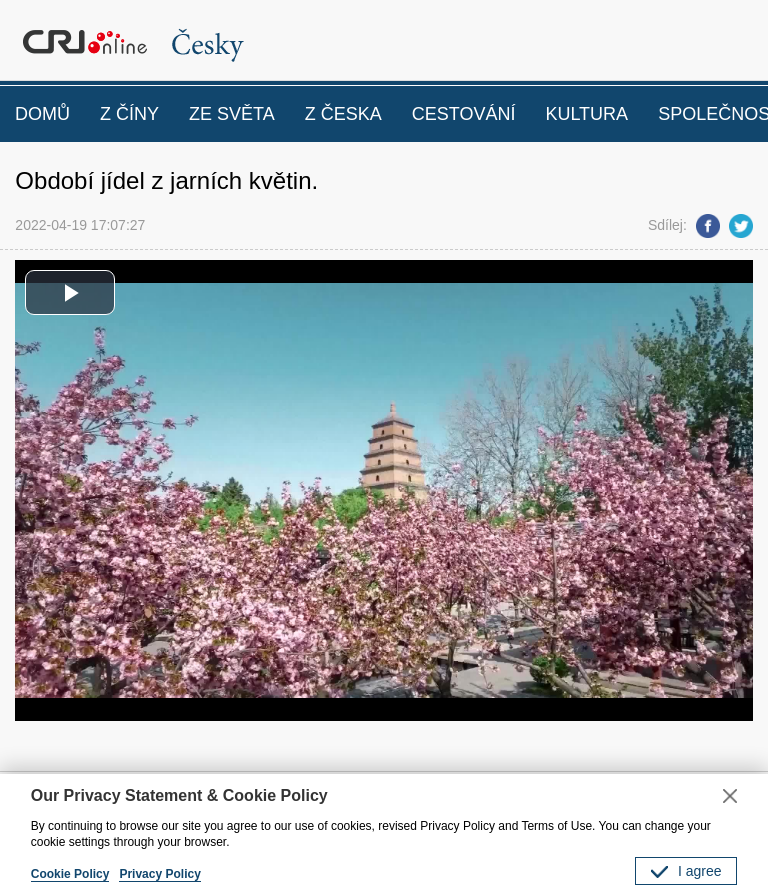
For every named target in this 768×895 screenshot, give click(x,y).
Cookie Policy (70, 874)
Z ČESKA (343, 114)
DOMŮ (42, 114)
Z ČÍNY (129, 114)
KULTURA (586, 114)
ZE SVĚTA (232, 114)
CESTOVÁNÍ (464, 114)
